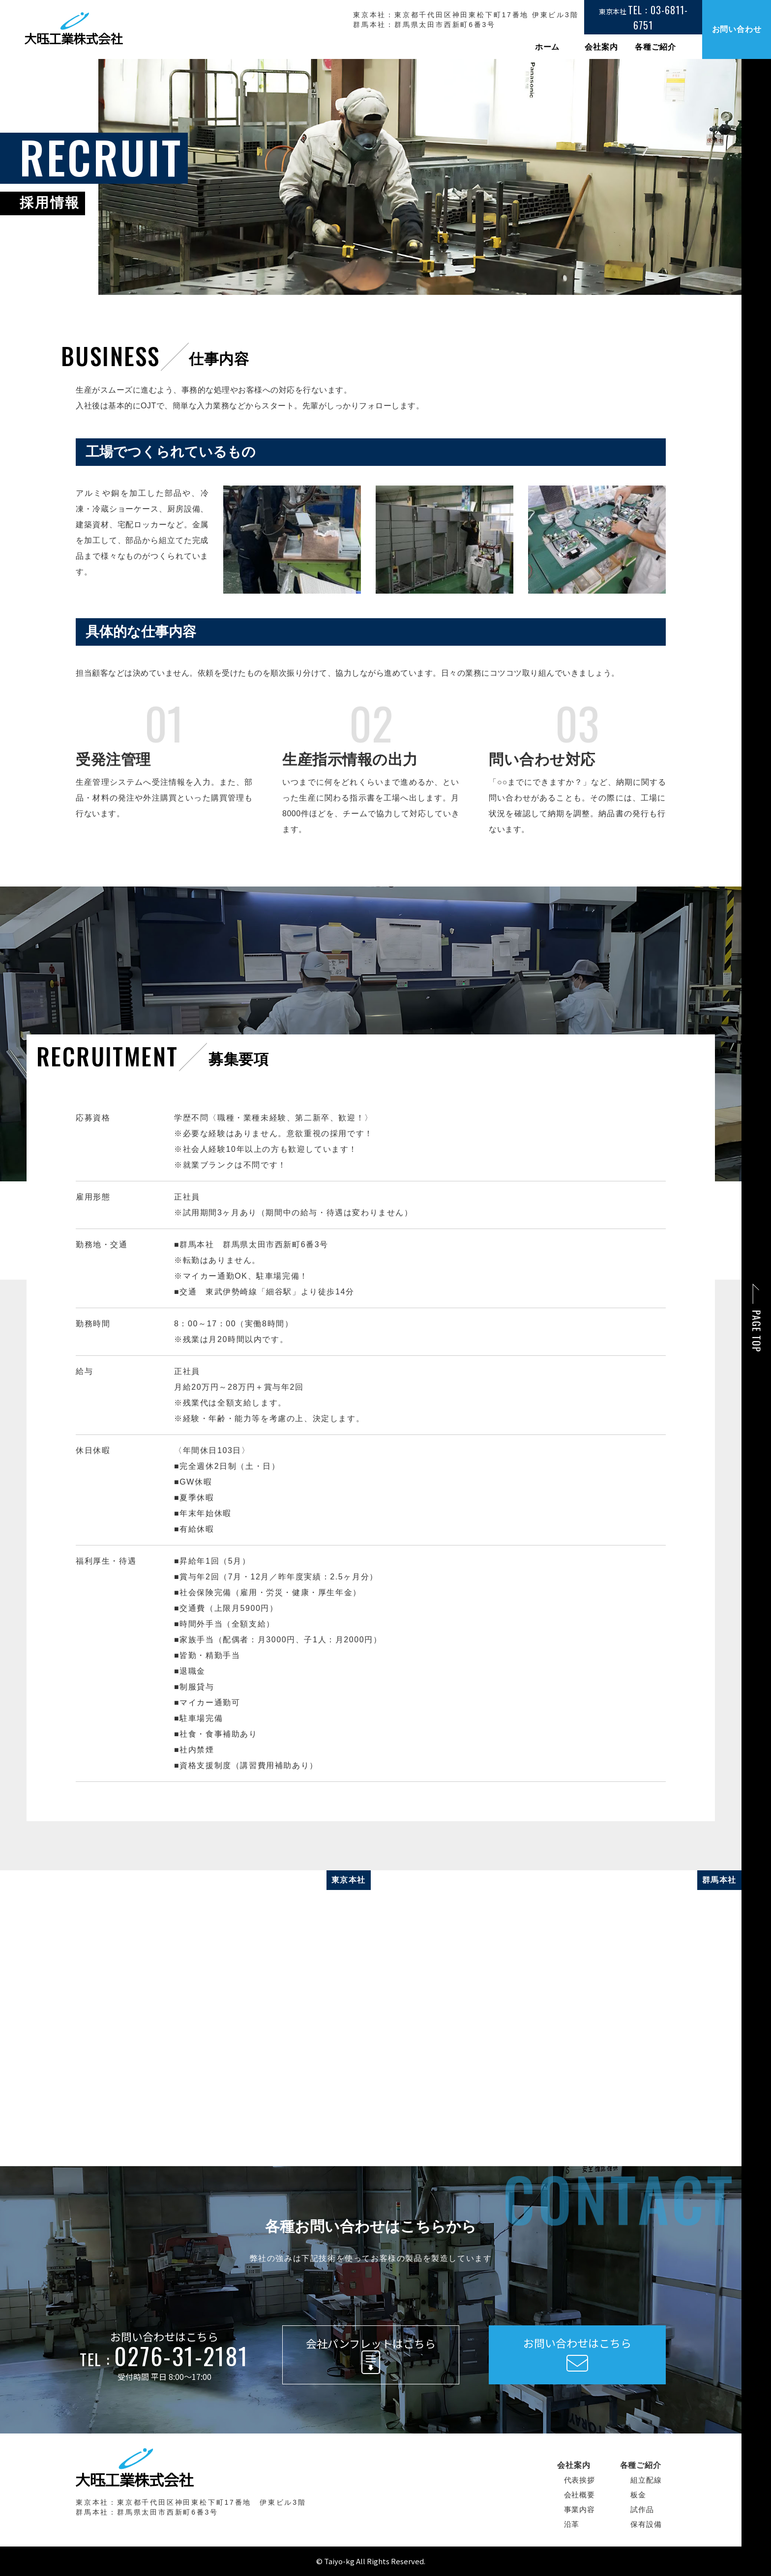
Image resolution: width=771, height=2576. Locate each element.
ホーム (547, 47)
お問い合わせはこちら (577, 2354)
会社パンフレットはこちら (371, 2355)
